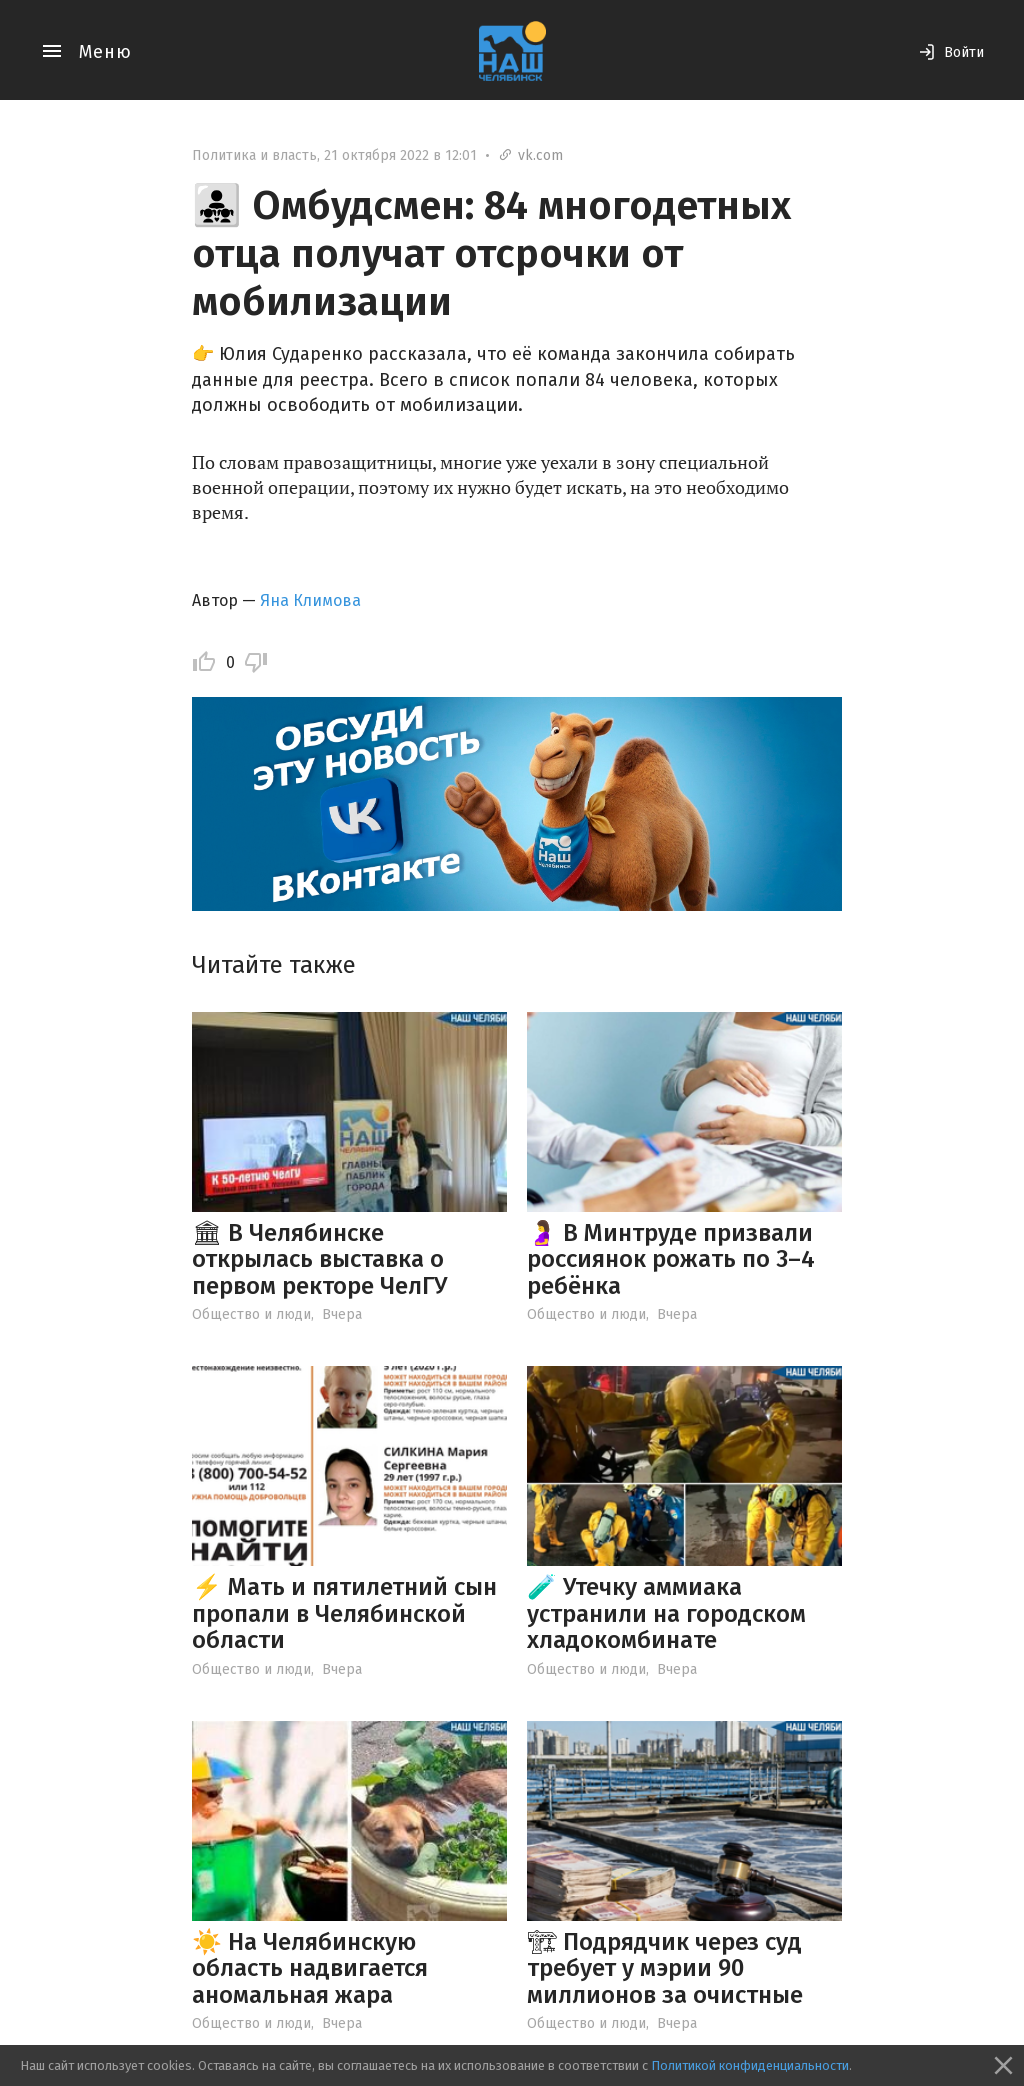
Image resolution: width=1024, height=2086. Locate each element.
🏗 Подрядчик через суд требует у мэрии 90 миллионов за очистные (665, 1968)
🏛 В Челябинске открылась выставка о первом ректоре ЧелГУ (319, 1259)
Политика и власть (254, 155)
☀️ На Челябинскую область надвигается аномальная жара (310, 1968)
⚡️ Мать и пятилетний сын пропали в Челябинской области (344, 1613)
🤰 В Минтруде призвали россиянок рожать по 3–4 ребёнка (671, 1259)
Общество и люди (251, 1314)
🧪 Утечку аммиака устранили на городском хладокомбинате (666, 1613)
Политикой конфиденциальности (750, 2065)
